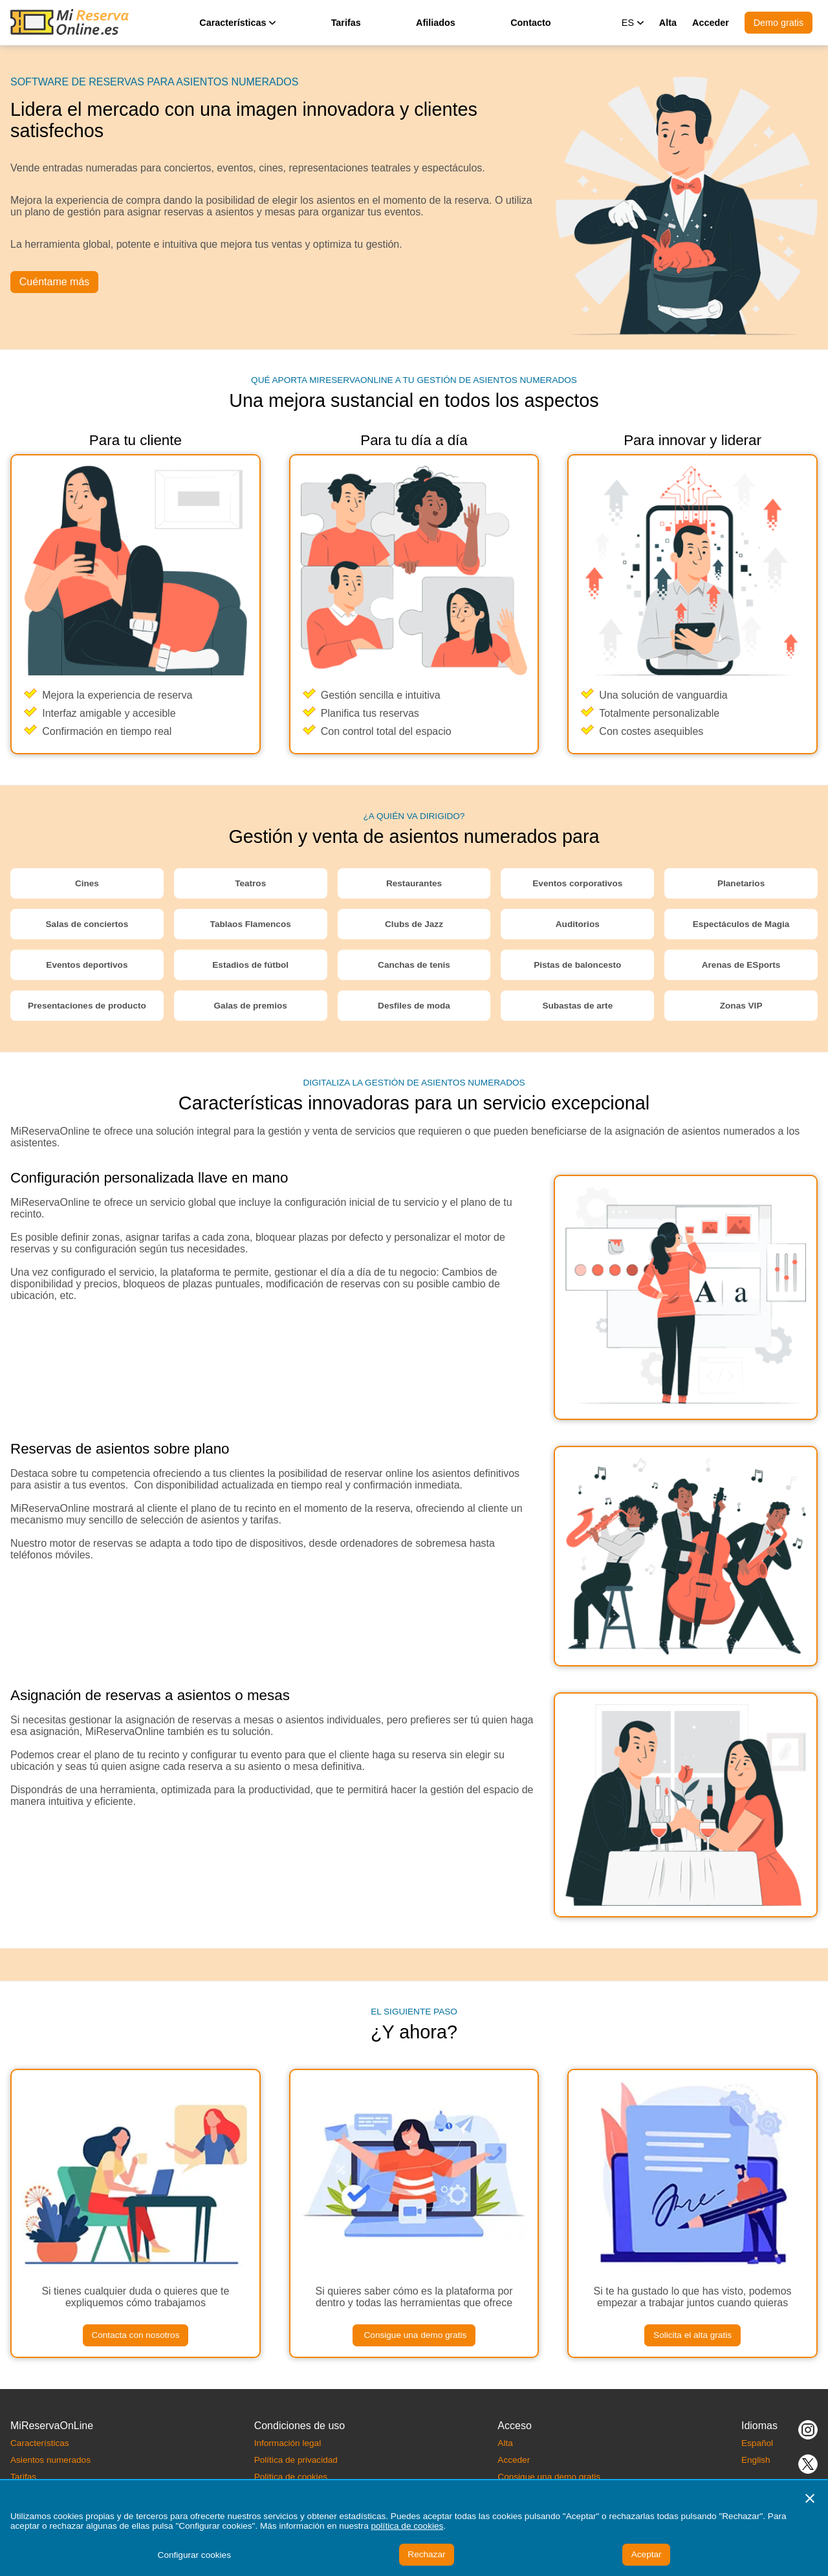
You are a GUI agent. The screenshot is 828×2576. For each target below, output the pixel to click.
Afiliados (435, 22)
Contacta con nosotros (135, 2335)
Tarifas (346, 22)
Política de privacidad (296, 2460)
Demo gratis (779, 22)
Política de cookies (290, 2477)
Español (757, 2443)
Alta (668, 22)
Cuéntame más (54, 281)
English (755, 2460)
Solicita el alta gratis (692, 2335)
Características (39, 2443)
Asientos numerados (50, 2460)
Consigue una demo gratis (414, 2335)
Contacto (530, 22)
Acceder (710, 22)
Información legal (287, 2443)
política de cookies (407, 2526)
